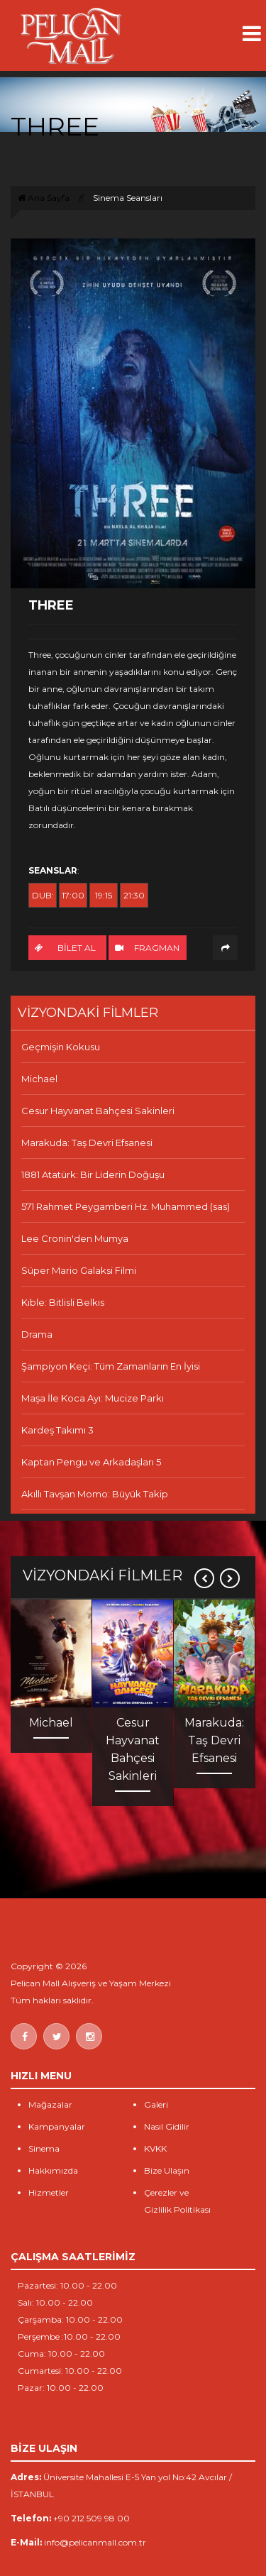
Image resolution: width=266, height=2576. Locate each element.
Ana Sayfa (44, 197)
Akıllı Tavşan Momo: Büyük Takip (94, 1493)
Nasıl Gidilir (166, 2126)
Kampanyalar (56, 2126)
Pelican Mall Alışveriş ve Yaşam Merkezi (91, 1983)
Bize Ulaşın (166, 2170)
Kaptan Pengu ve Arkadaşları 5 (91, 1462)
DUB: (43, 895)
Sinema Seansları (127, 197)
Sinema (44, 2148)
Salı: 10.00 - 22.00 (55, 2302)
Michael (39, 1078)
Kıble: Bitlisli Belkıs (62, 1302)
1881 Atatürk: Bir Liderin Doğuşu (93, 1174)
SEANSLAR (52, 870)
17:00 (73, 895)
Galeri (156, 2104)
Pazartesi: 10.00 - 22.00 (67, 2285)
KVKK (155, 2148)
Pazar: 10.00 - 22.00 (61, 2387)
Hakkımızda (53, 2170)
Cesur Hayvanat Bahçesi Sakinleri (97, 1110)
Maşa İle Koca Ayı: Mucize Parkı (92, 1398)
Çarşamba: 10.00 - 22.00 (70, 2319)
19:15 (103, 895)
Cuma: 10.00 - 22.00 (61, 2353)
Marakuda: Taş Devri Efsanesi (87, 1142)
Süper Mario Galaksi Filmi (78, 1270)
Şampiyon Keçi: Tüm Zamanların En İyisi (110, 1366)
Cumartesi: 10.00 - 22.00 (70, 2370)
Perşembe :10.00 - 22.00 (69, 2336)
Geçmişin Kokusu (60, 1046)
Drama (36, 1334)
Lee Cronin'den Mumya (74, 1238)
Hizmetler (48, 2192)
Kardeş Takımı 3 (57, 1430)
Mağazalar (50, 2104)
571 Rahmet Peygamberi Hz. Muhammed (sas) (125, 1206)
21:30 (134, 895)
